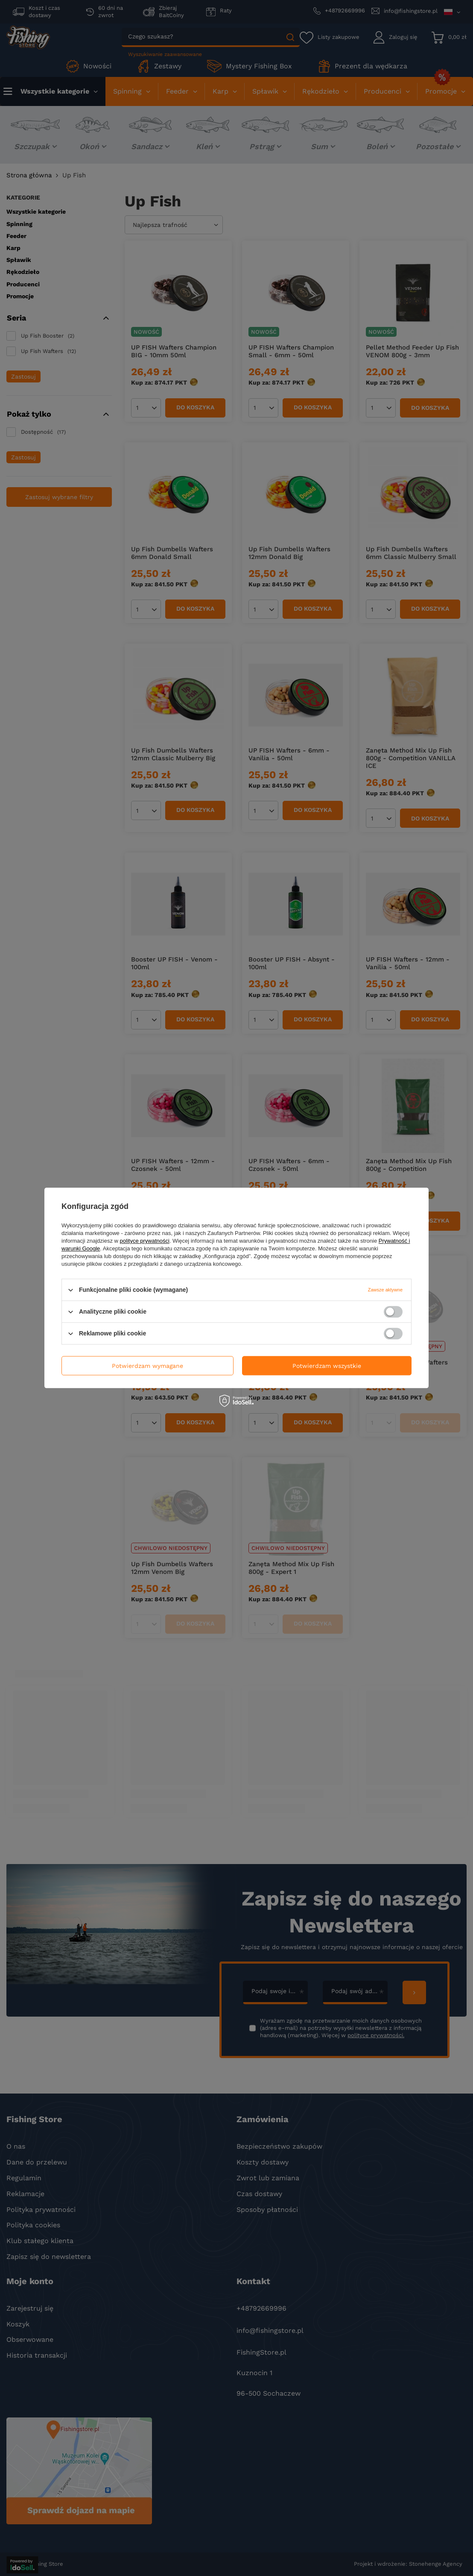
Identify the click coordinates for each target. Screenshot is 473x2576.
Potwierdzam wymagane (147, 1365)
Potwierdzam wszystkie (326, 1365)
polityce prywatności (144, 1241)
